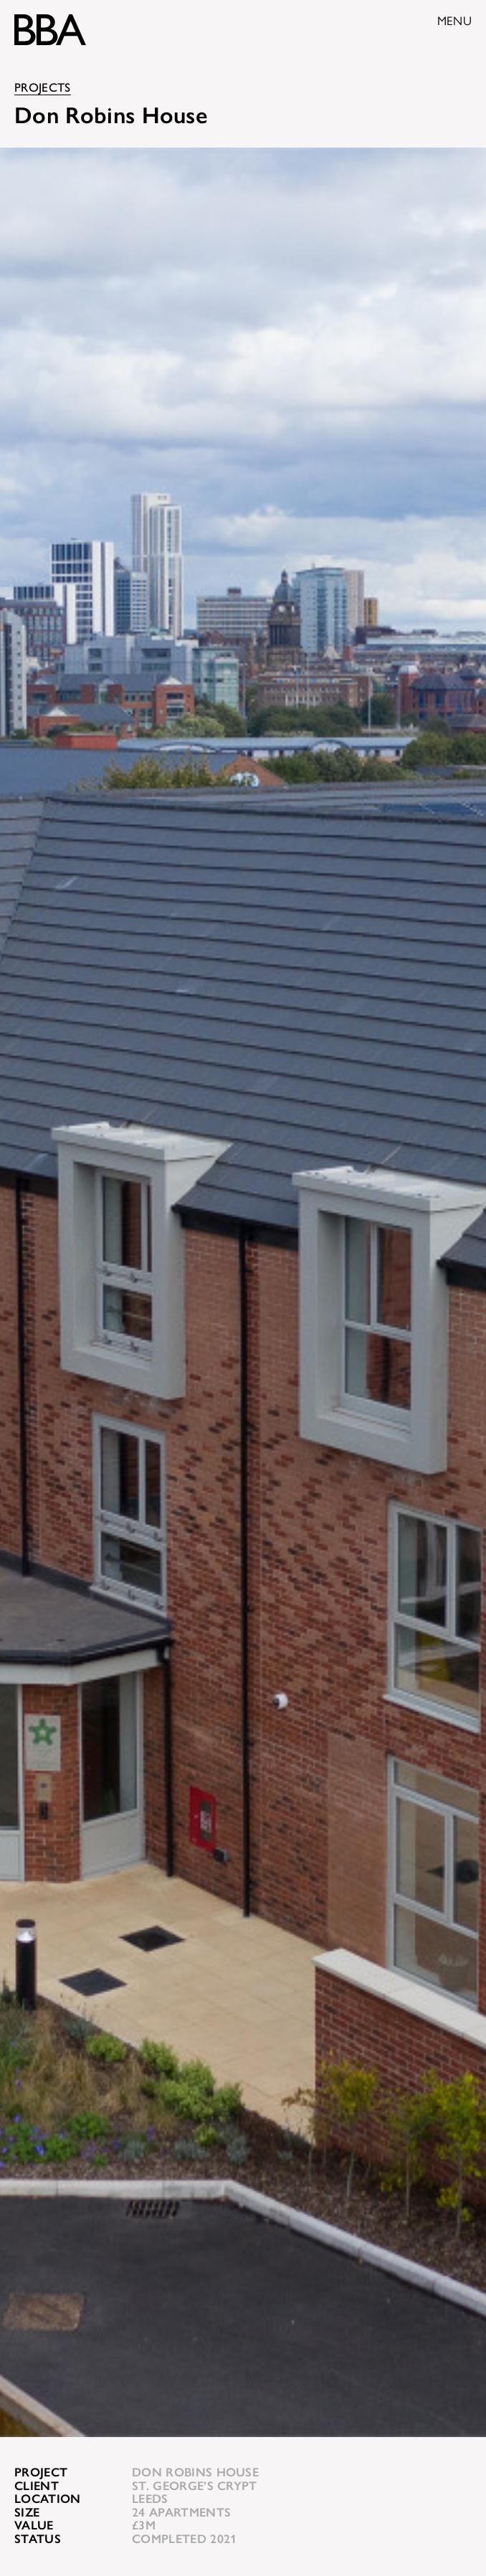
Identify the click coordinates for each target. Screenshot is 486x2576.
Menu (454, 21)
